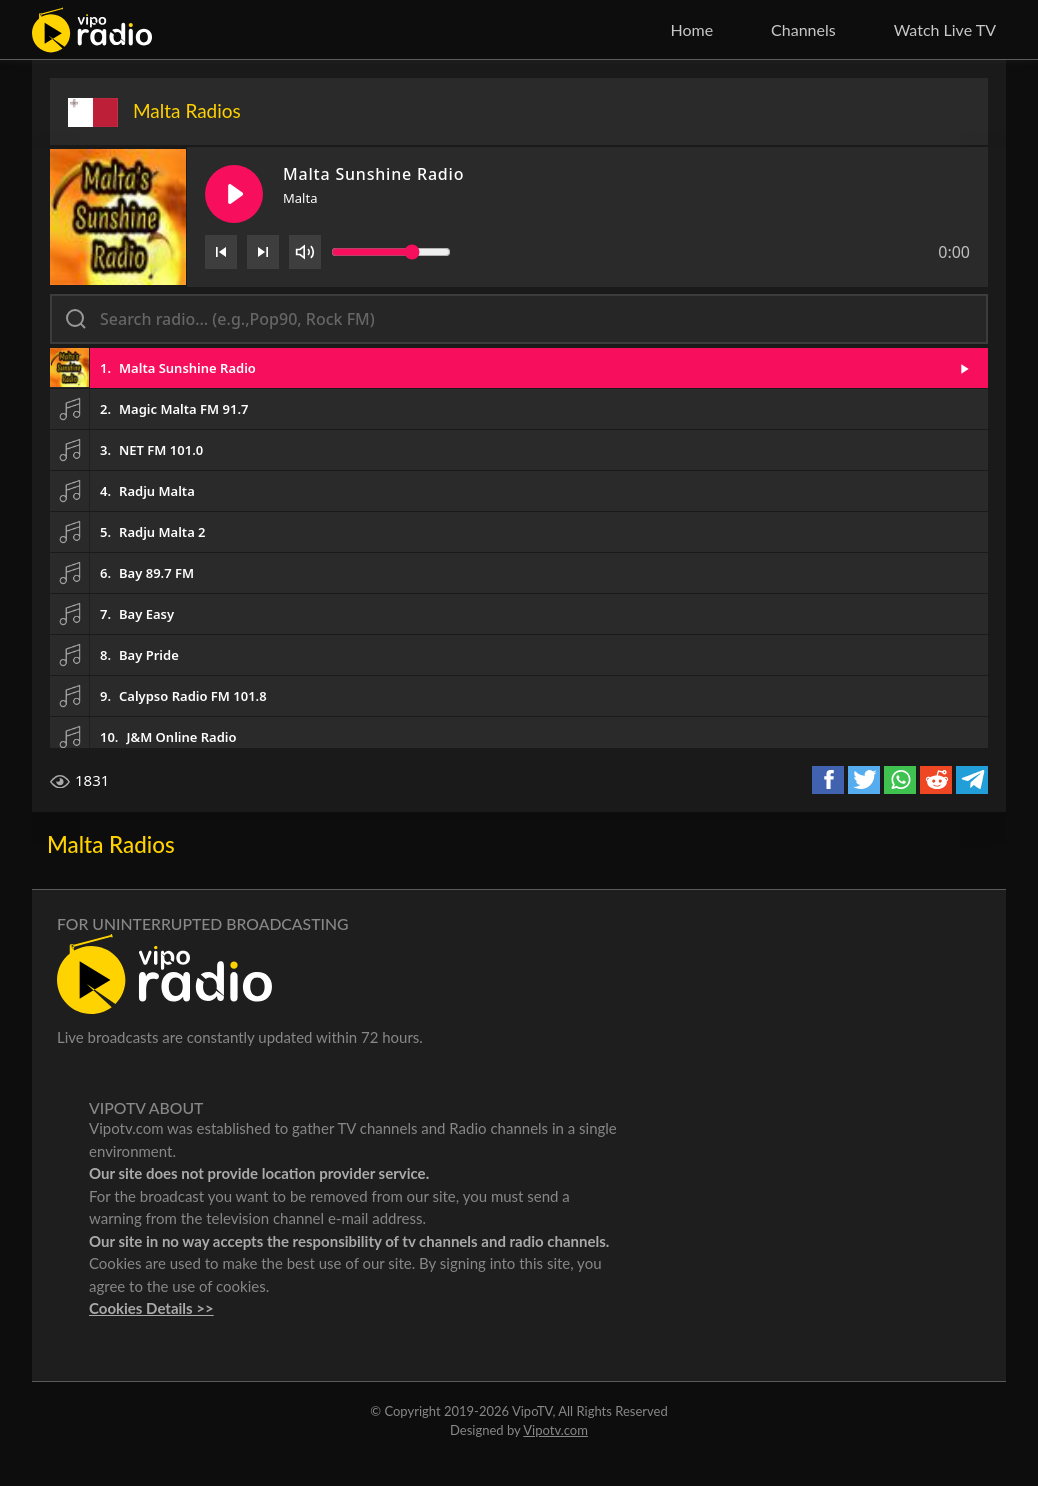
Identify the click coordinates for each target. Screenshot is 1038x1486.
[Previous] (221, 252)
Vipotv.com (555, 1430)
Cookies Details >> (151, 1308)
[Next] (263, 252)
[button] (519, 368)
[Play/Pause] (234, 194)
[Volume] (305, 252)
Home (691, 29)
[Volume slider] (391, 252)
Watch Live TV (945, 29)
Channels (803, 29)
